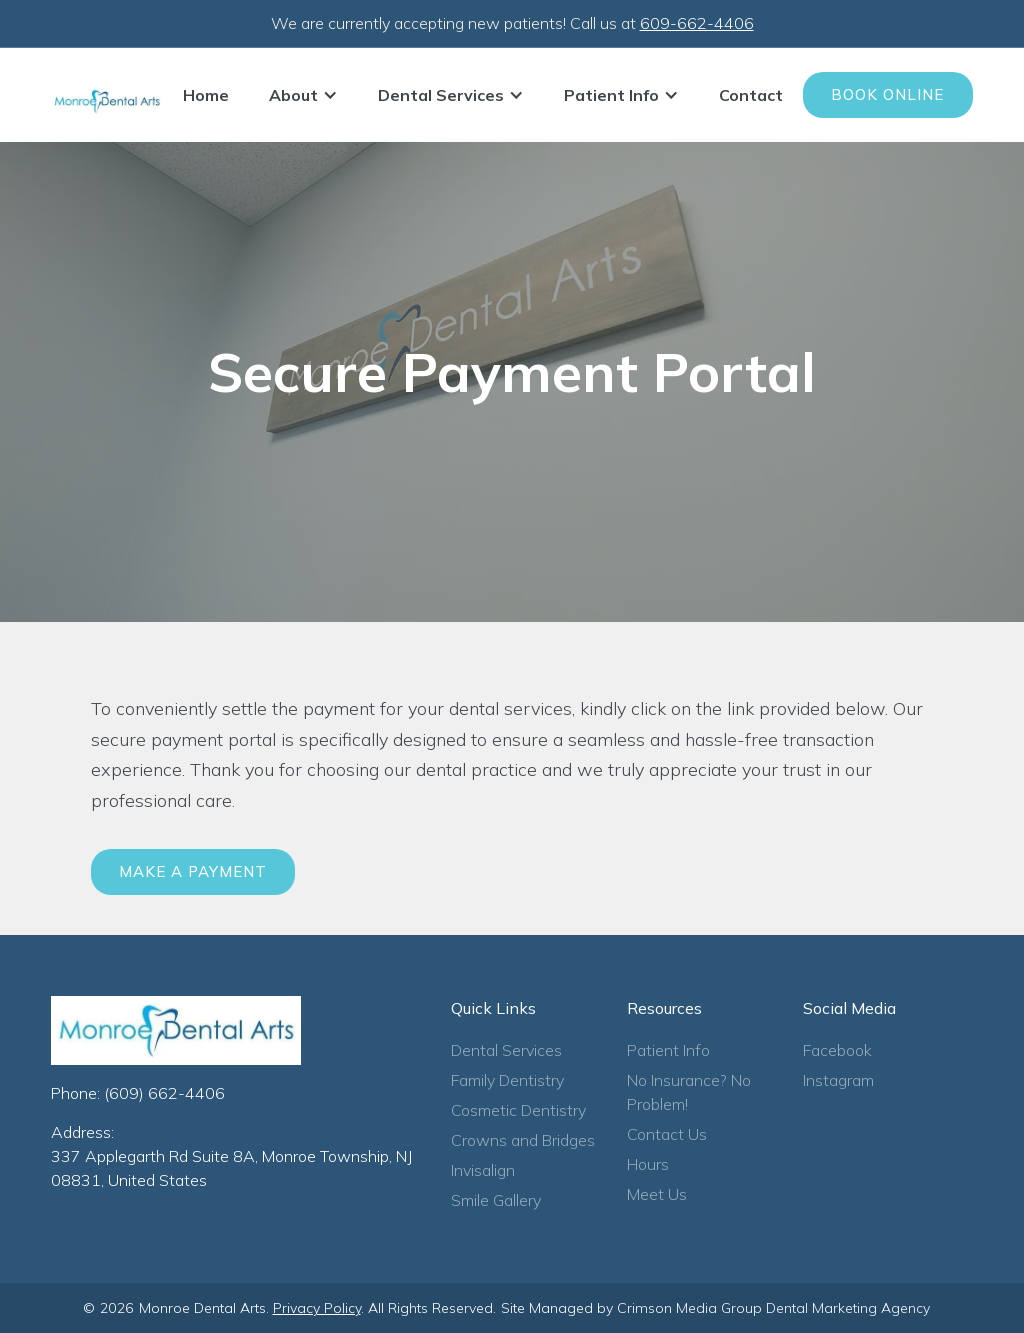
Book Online (887, 94)
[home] (107, 101)
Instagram (838, 1080)
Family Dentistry (507, 1080)
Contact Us (667, 1134)
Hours (648, 1164)
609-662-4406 (697, 23)
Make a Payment (193, 871)
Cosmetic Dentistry (518, 1110)
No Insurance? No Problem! (689, 1092)
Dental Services (506, 1050)
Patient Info (668, 1050)
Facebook (837, 1050)
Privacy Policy (317, 1308)
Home (206, 95)
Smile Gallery (496, 1200)
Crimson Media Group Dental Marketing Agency (773, 1308)
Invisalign (483, 1170)
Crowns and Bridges (523, 1140)
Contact (751, 95)
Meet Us (657, 1194)
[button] (303, 95)
